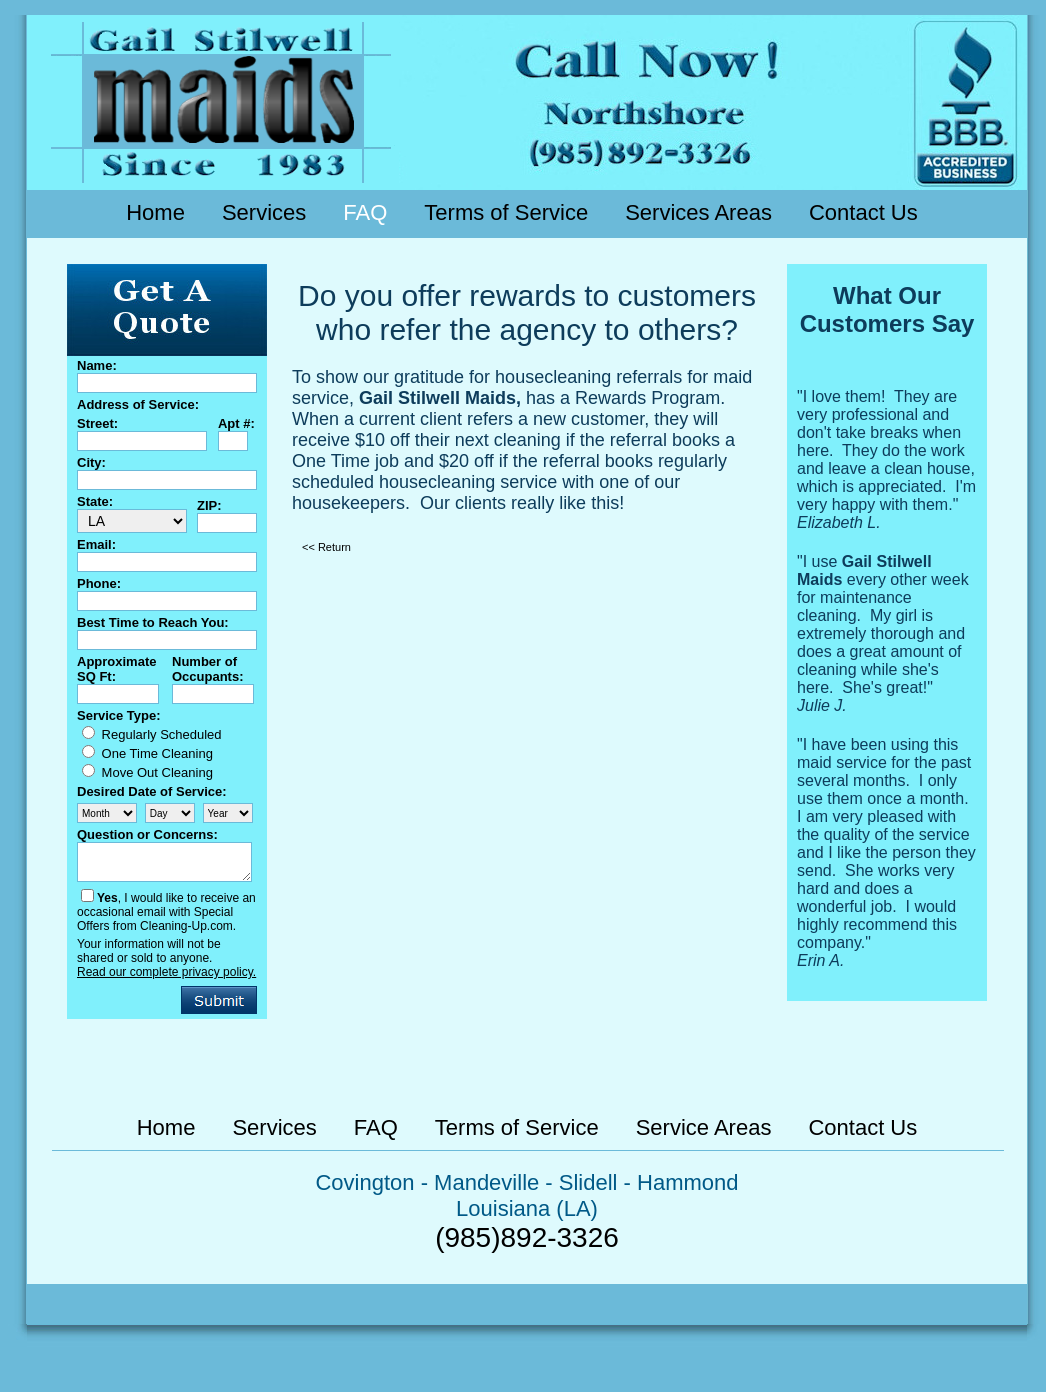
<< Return (326, 547)
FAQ (365, 212)
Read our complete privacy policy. (166, 972)
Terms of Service (506, 212)
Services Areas (698, 212)
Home (155, 212)
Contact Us (863, 212)
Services (264, 212)
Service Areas (704, 1127)
